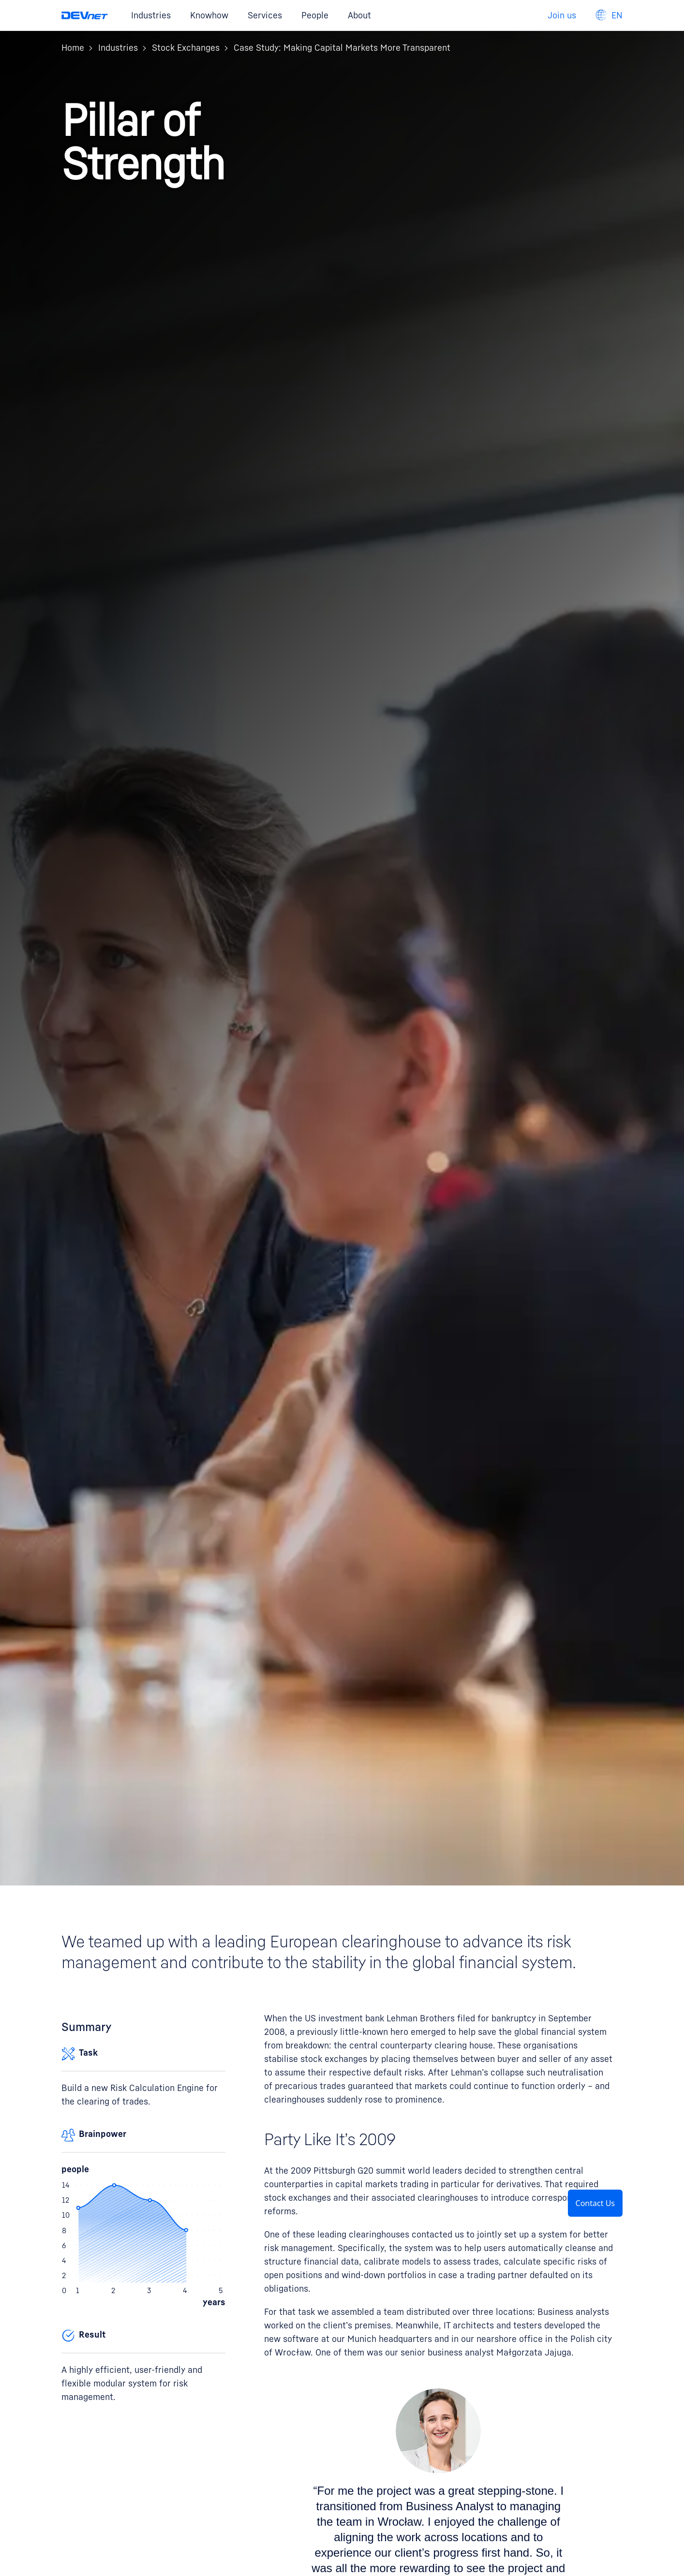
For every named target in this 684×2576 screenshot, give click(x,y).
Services (265, 15)
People (314, 15)
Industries (151, 15)
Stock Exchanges (186, 48)
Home (72, 48)
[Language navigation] (609, 15)
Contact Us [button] (595, 2203)
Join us (562, 15)
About (359, 15)
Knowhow (209, 15)
